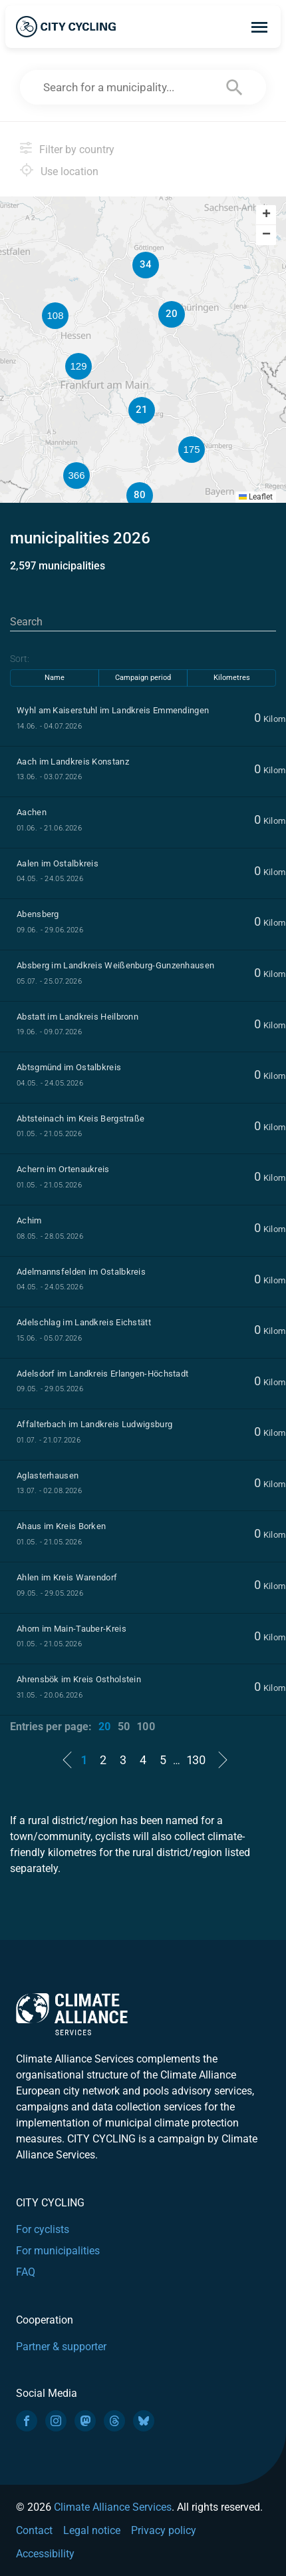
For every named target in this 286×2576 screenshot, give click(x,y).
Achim (29, 1220)
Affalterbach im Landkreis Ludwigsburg (94, 1424)
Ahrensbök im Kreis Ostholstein (79, 1679)
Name (55, 677)
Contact (34, 2530)
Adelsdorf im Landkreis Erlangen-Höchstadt (102, 1374)
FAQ (25, 2272)
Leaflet (256, 496)
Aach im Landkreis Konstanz (73, 762)
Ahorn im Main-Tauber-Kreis (71, 1629)
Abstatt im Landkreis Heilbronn (77, 1017)
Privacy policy (163, 2530)
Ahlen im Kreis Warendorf (67, 1577)
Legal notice (91, 2530)
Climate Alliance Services (113, 2507)
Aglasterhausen (47, 1475)
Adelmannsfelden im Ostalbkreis (81, 1272)
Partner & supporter (61, 2346)
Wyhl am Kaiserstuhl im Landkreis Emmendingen (113, 710)
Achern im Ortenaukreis (63, 1169)
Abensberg (38, 914)
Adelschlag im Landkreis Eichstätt (84, 1322)
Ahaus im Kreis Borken (61, 1526)
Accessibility (45, 2553)
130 (196, 1760)
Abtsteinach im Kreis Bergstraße (80, 1119)
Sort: (19, 658)
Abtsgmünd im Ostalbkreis (69, 1067)
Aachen (32, 812)
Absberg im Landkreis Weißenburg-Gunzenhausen (115, 965)
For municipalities (58, 2250)
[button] (256, 368)
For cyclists (42, 2229)
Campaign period (143, 677)
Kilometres (232, 677)
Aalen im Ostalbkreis (57, 863)
